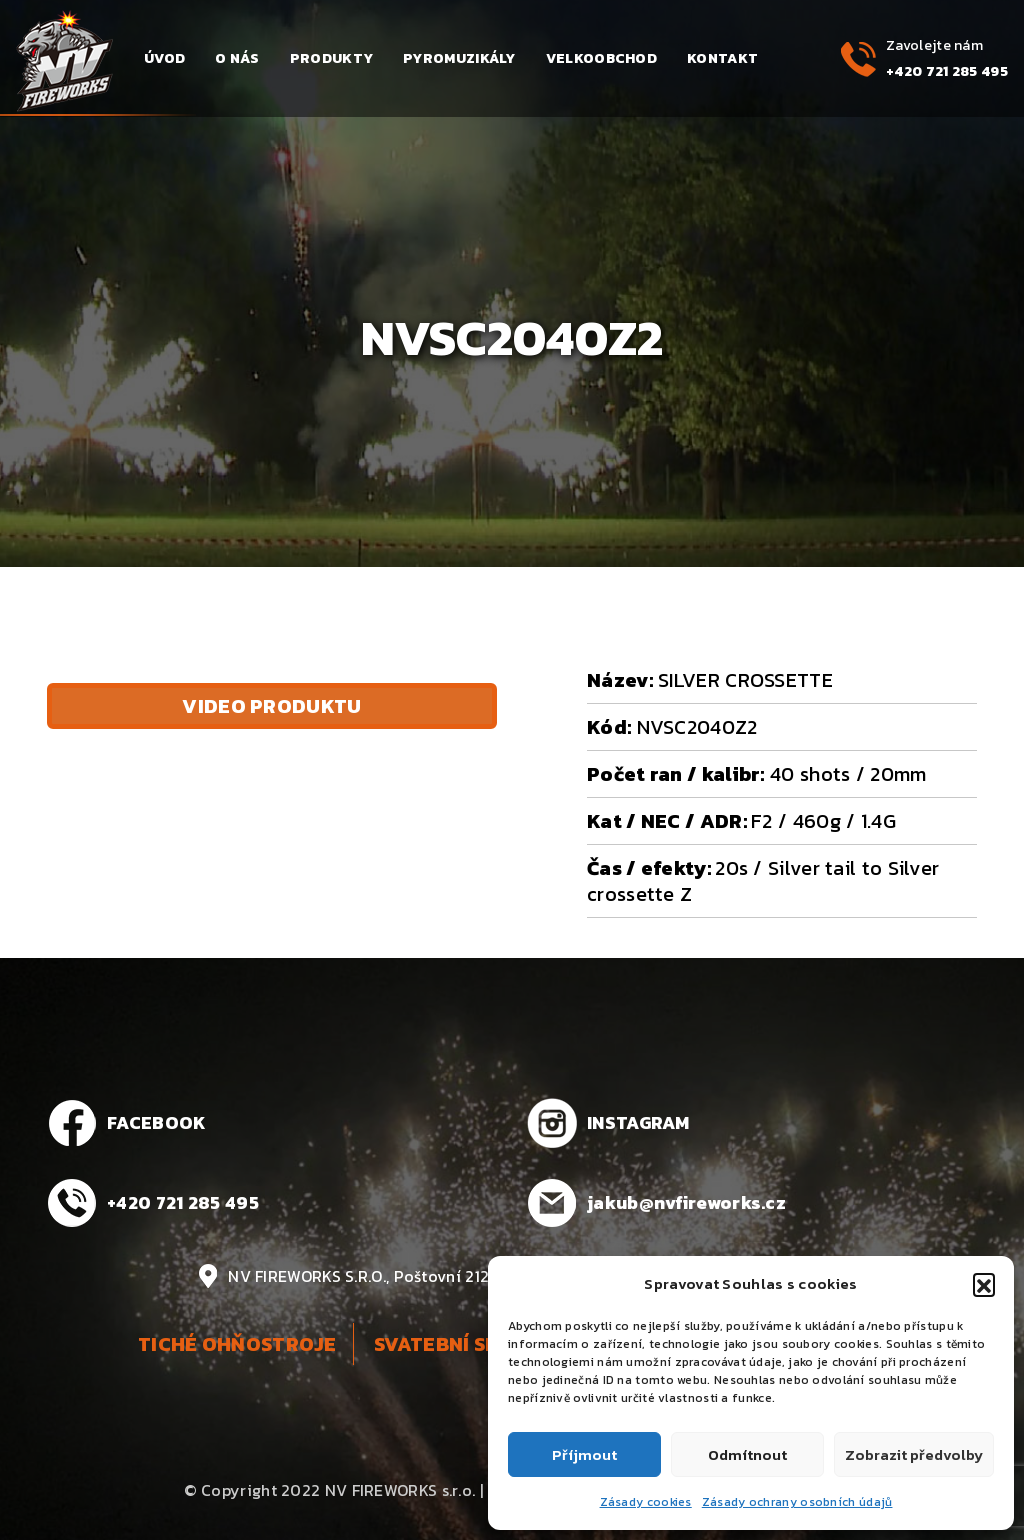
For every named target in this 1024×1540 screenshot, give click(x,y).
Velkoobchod (601, 58)
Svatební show (453, 1344)
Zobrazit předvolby (914, 1454)
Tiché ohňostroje (237, 1344)
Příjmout (584, 1454)
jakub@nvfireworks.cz (686, 1202)
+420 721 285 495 (947, 71)
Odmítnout (747, 1454)
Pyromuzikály (459, 58)
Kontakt (722, 58)
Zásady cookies (646, 1502)
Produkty (331, 58)
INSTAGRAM (638, 1122)
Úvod (164, 58)
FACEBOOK (156, 1122)
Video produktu (271, 706)
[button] (984, 1284)
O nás (237, 58)
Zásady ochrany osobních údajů (797, 1502)
